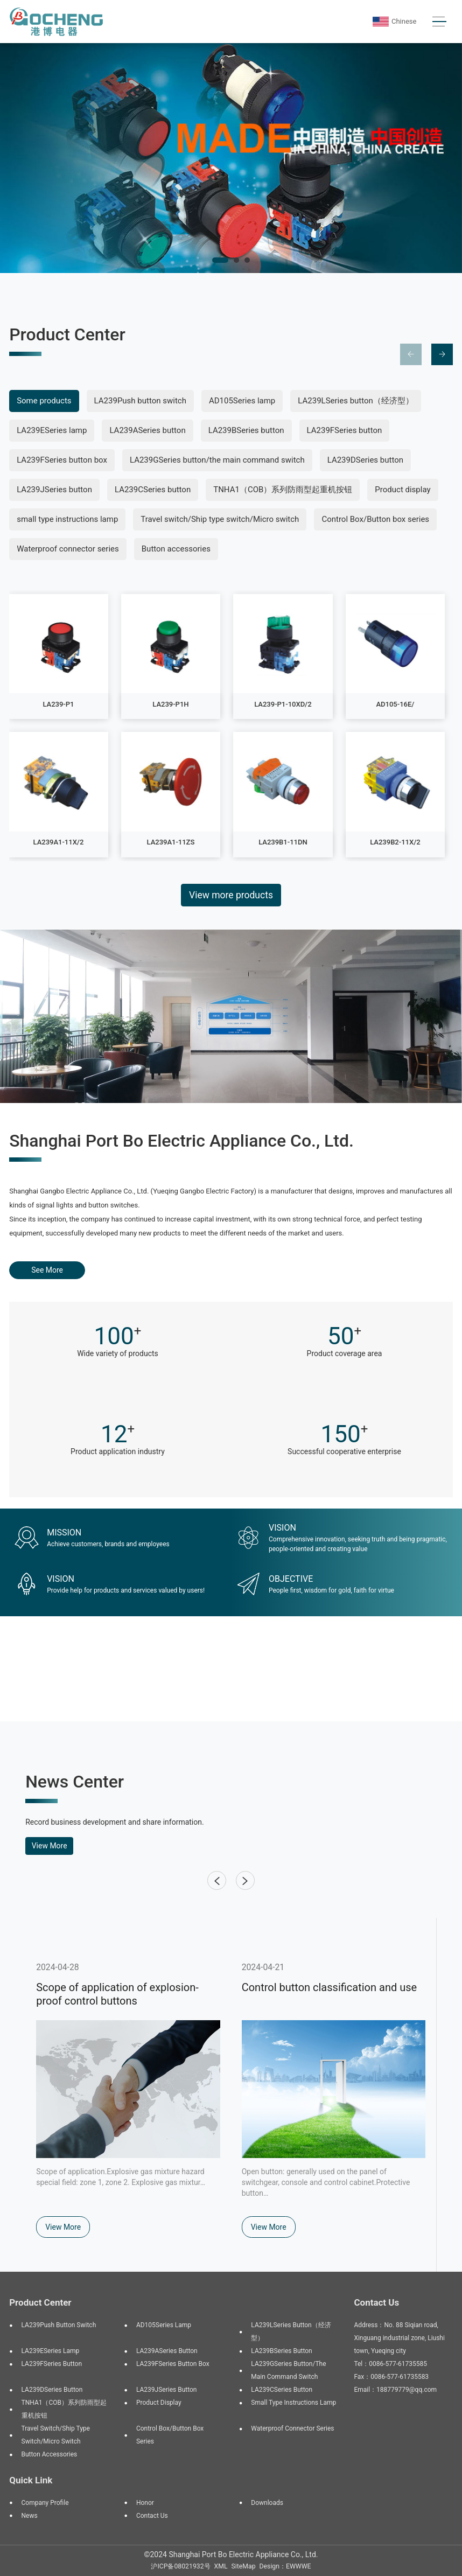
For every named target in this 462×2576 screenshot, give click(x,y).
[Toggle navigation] (439, 22)
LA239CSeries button (153, 489)
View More (49, 1845)
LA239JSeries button (54, 489)
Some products (44, 401)
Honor (145, 2503)
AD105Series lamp (242, 401)
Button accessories (176, 549)
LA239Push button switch (140, 401)
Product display (402, 489)
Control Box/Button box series (375, 519)
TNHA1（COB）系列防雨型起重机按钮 (282, 489)
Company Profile (45, 2503)
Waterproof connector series (68, 549)
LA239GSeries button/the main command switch (217, 460)
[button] (220, 260)
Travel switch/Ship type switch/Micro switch (220, 519)
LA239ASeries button (147, 430)
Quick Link (30, 2480)
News (30, 2515)
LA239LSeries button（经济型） (356, 401)
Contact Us (152, 2515)
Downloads (267, 2503)
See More (47, 1270)
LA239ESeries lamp (52, 430)
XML (221, 2566)
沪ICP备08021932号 (180, 2566)
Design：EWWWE (285, 2566)
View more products (231, 895)
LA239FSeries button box (62, 460)
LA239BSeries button (246, 430)
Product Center (40, 2302)
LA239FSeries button (344, 430)
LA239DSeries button (365, 460)
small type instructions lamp (67, 519)
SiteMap (244, 2566)
